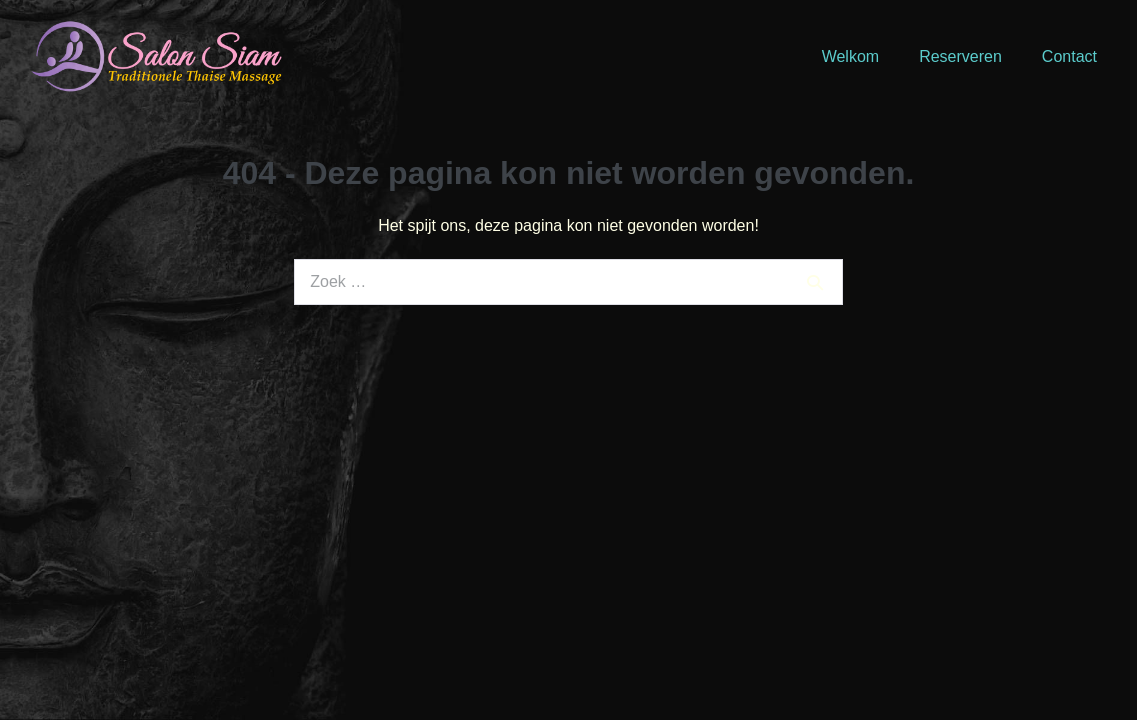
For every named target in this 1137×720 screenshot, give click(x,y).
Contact (1069, 56)
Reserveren (960, 56)
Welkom (851, 56)
